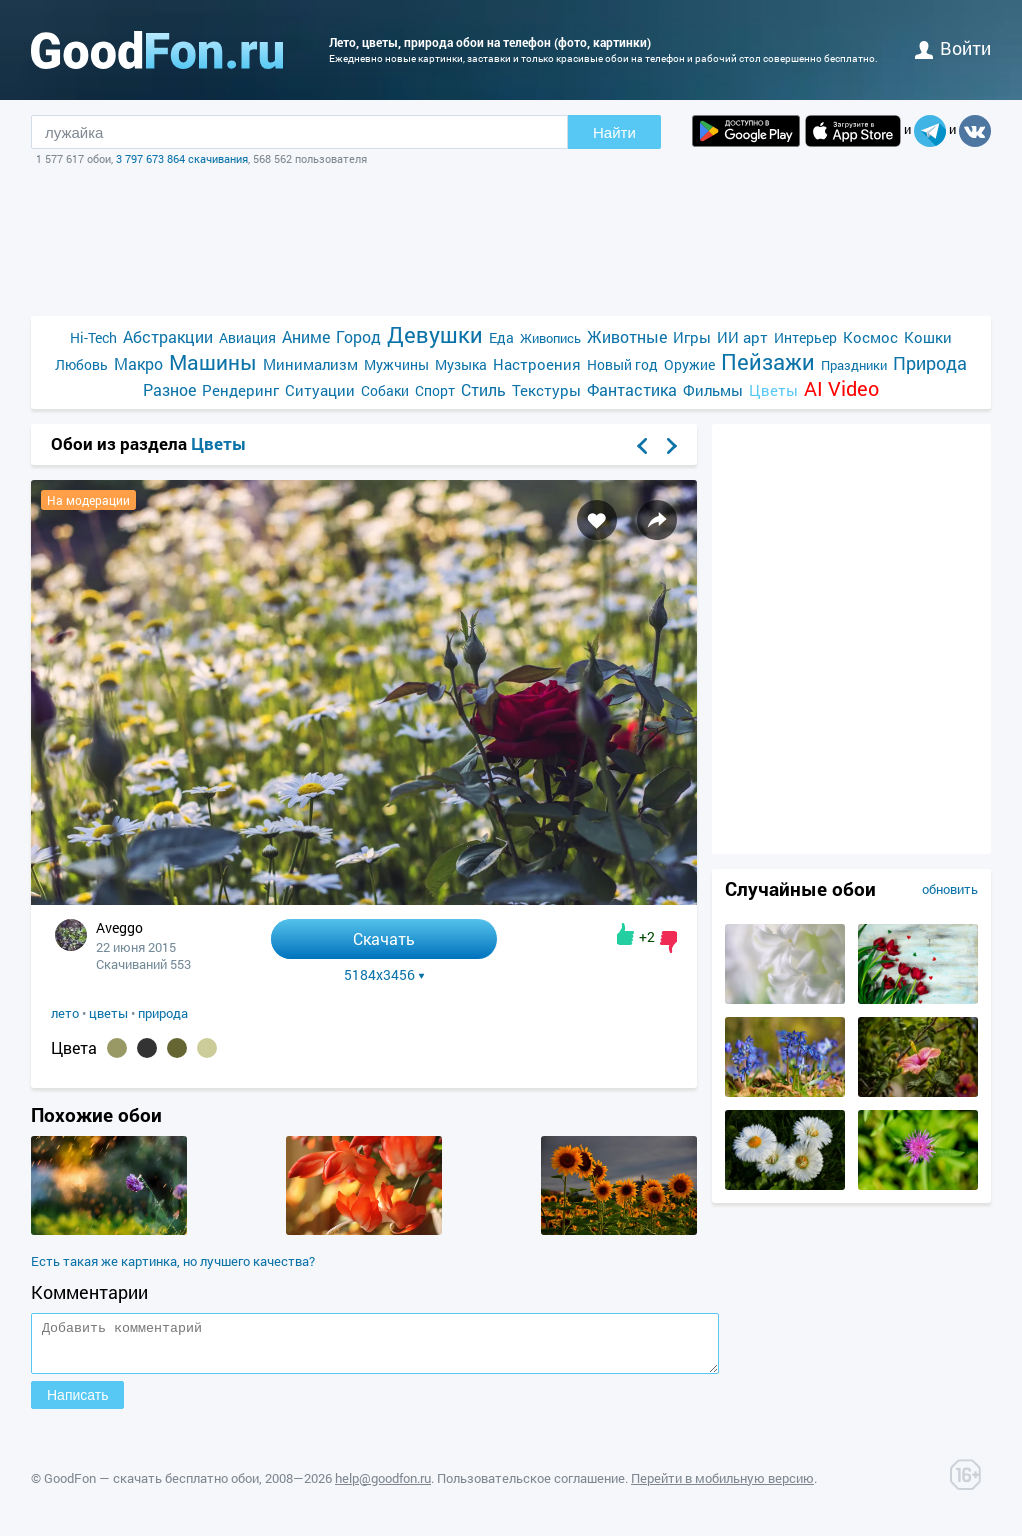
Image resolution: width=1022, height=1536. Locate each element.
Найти (614, 132)
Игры (692, 337)
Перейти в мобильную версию (722, 1487)
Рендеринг (240, 390)
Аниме (306, 336)
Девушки (435, 334)
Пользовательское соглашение (531, 1487)
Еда (501, 337)
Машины (213, 362)
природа (163, 1013)
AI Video (841, 388)
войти (953, 48)
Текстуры (546, 390)
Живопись (550, 338)
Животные (627, 336)
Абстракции (168, 336)
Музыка (461, 364)
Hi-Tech (93, 337)
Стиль (483, 389)
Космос (870, 337)
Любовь (81, 364)
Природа (930, 363)
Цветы (773, 390)
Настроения (537, 364)
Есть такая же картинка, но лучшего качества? (173, 1261)
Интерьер (805, 337)
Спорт (435, 390)
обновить (950, 889)
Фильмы (713, 390)
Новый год (622, 364)
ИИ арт (742, 337)
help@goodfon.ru (383, 1487)
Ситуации (320, 390)
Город (358, 336)
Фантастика (632, 389)
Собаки (385, 390)
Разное (169, 389)
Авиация (247, 337)
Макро (138, 363)
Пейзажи (768, 361)
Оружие (689, 364)
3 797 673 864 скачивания (182, 158)
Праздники (854, 365)
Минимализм (310, 364)
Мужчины (396, 364)
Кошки (928, 337)
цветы (108, 1013)
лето (65, 1013)
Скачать (384, 938)
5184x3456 (384, 975)
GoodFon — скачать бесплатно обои (151, 1487)
